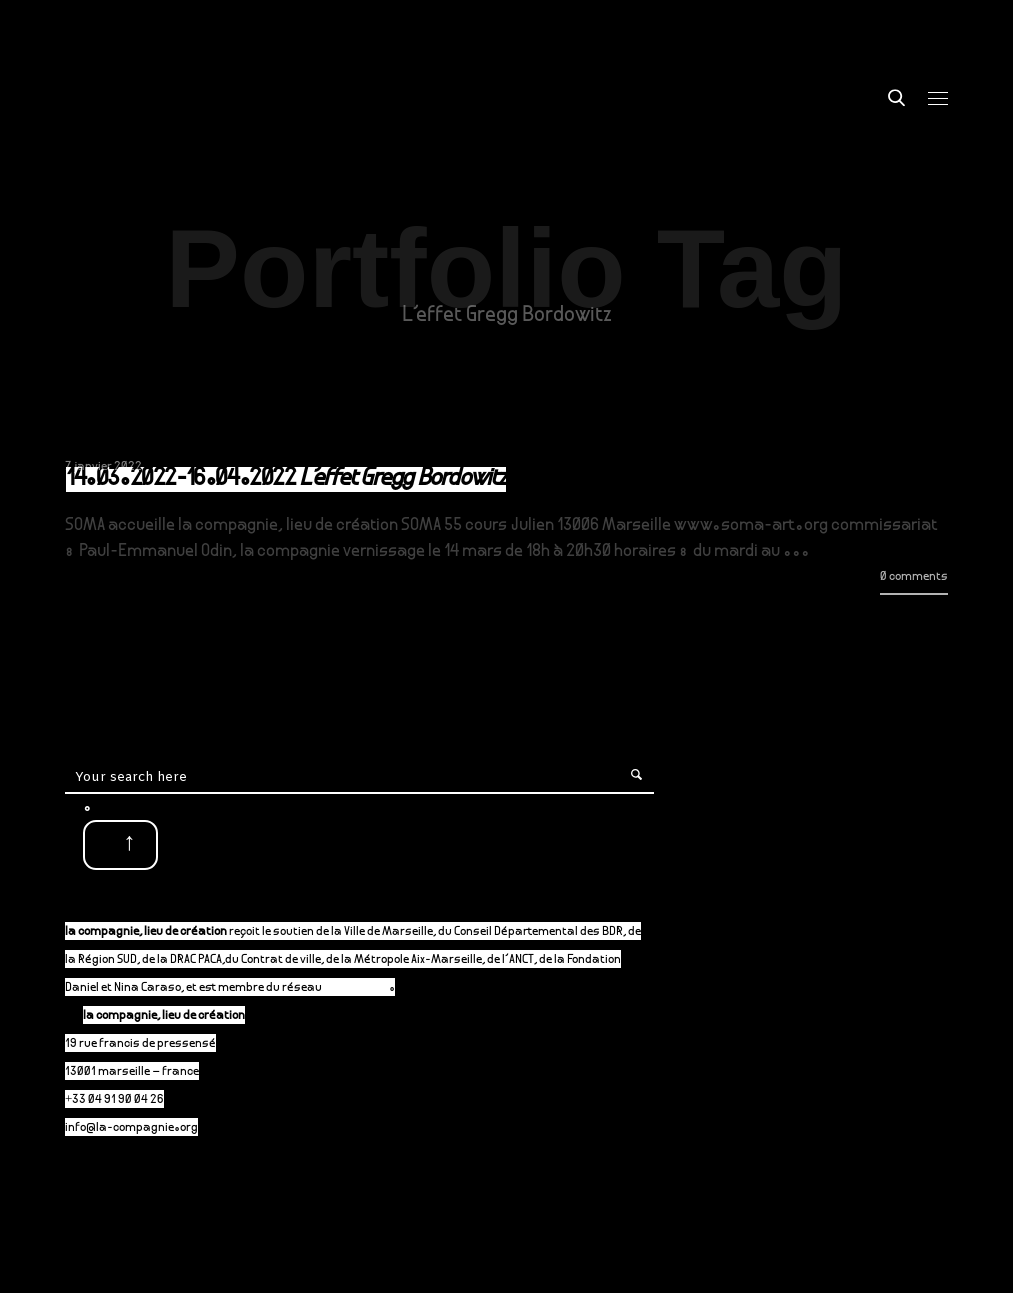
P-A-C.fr (365, 988)
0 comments (914, 577)
